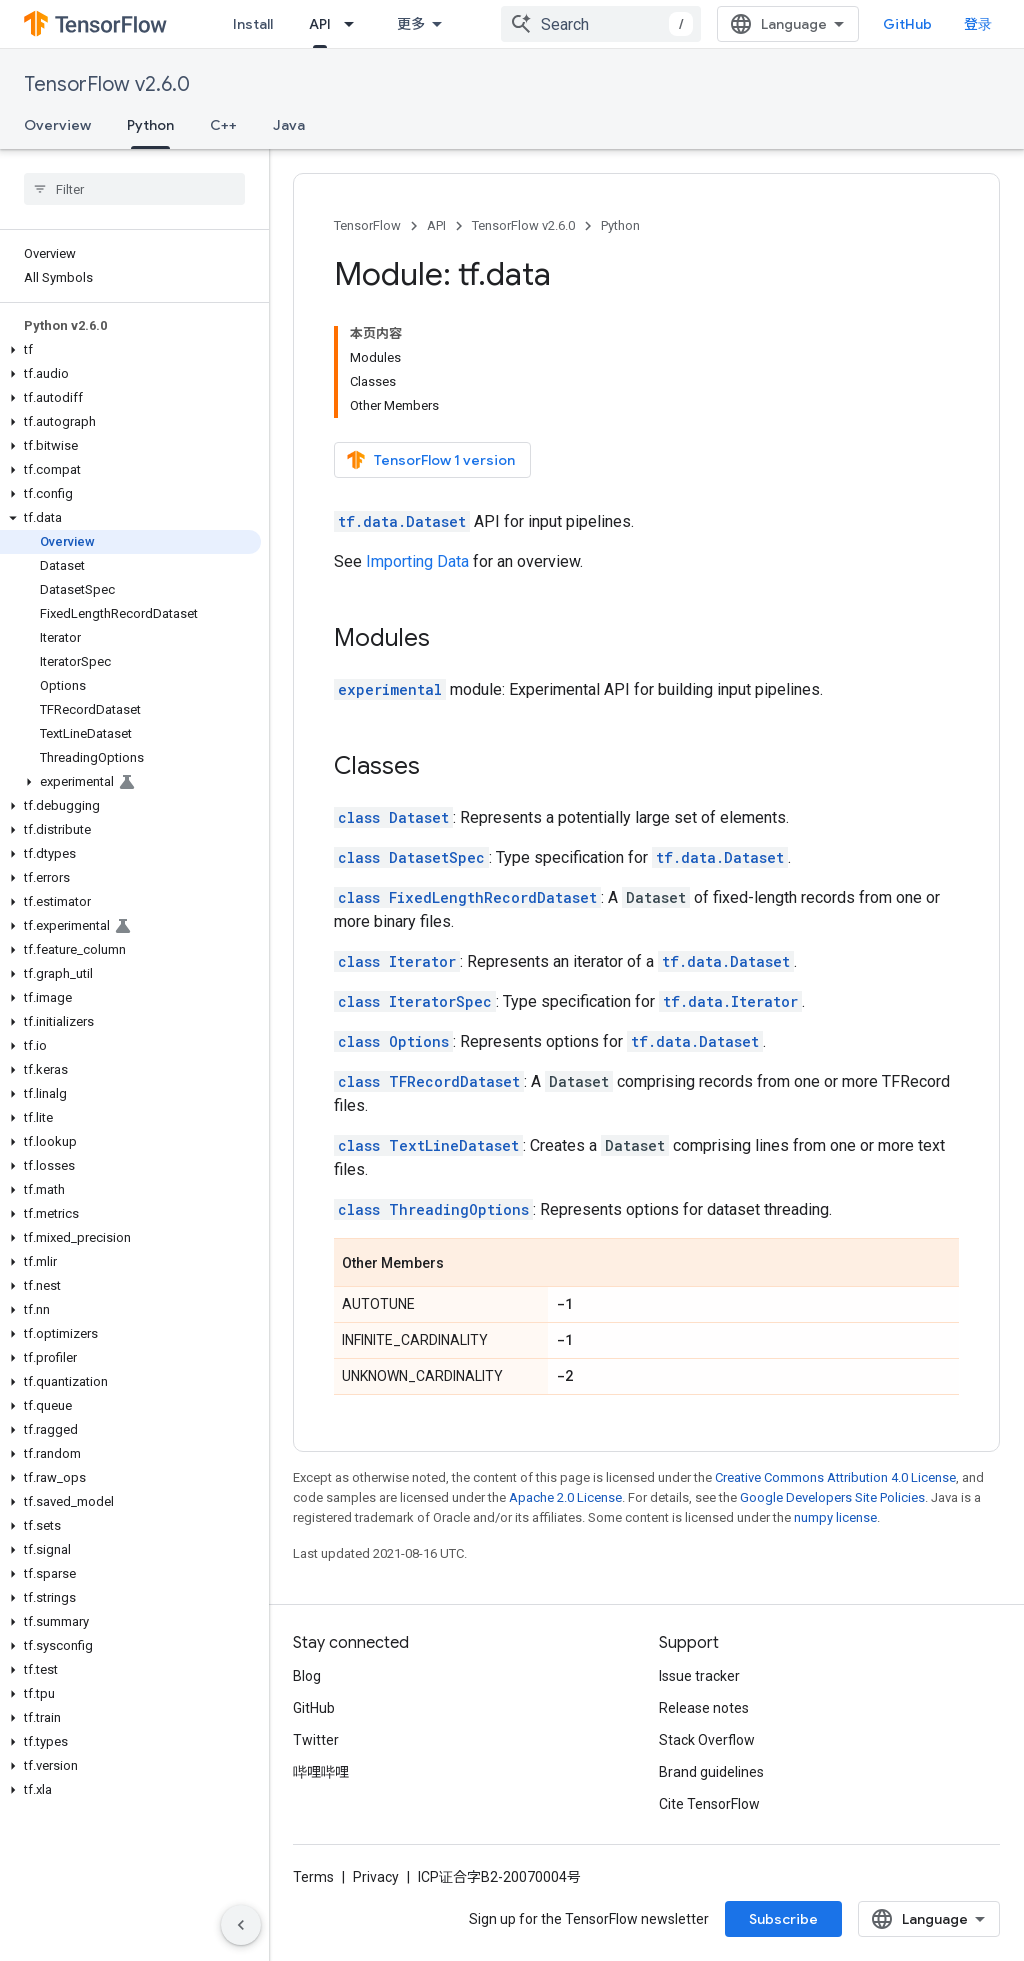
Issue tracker (699, 1676)
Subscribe (783, 1919)
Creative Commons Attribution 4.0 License (835, 1477)
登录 (978, 24)
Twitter (316, 1740)
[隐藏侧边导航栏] (241, 1925)
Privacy (376, 1877)
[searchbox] (134, 189)
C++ (223, 125)
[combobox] (601, 24)
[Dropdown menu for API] (355, 24)
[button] (130, 350)
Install (253, 24)
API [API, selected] (320, 24)
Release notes (704, 1708)
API (436, 225)
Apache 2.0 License (565, 1497)
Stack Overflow (707, 1740)
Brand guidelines (711, 1772)
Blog (307, 1676)
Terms (313, 1877)
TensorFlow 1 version (430, 460)
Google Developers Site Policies (832, 1497)
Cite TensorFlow (709, 1804)
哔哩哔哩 (321, 1772)
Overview (57, 125)
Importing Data (417, 561)
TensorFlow (367, 225)
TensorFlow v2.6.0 (107, 84)
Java (289, 125)
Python (620, 225)
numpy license (835, 1517)
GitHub (907, 24)
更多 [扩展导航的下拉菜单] (411, 24)
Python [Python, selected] (150, 125)
